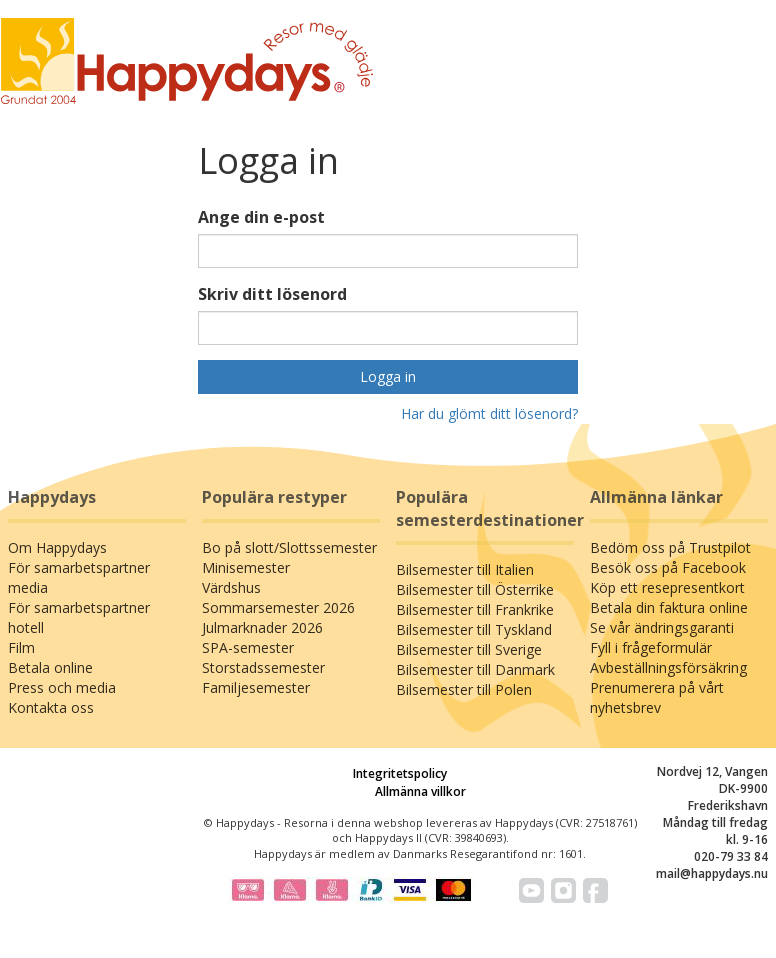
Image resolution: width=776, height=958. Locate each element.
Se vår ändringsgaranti (662, 627)
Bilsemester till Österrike (475, 589)
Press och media (62, 687)
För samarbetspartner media (79, 577)
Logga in (388, 376)
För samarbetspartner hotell (79, 617)
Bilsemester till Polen (464, 689)
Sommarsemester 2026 (278, 607)
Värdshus (231, 587)
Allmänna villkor (420, 791)
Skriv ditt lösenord (272, 294)
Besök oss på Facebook (668, 567)
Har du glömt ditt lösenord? (489, 413)
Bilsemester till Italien (465, 569)
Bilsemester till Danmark (475, 669)
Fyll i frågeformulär (651, 647)
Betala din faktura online (669, 607)
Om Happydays (57, 547)
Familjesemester (256, 687)
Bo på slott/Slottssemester (289, 547)
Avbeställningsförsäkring (668, 667)
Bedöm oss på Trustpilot (670, 547)
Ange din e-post (261, 217)
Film (21, 647)
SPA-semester (248, 647)
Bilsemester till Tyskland (474, 629)
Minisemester (246, 567)
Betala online (50, 667)
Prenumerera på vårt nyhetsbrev (657, 697)
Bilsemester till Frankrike (475, 609)
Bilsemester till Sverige (469, 649)
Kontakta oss (51, 707)
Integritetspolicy (400, 773)
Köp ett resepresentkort (667, 587)
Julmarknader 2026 (262, 627)
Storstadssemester (263, 667)
